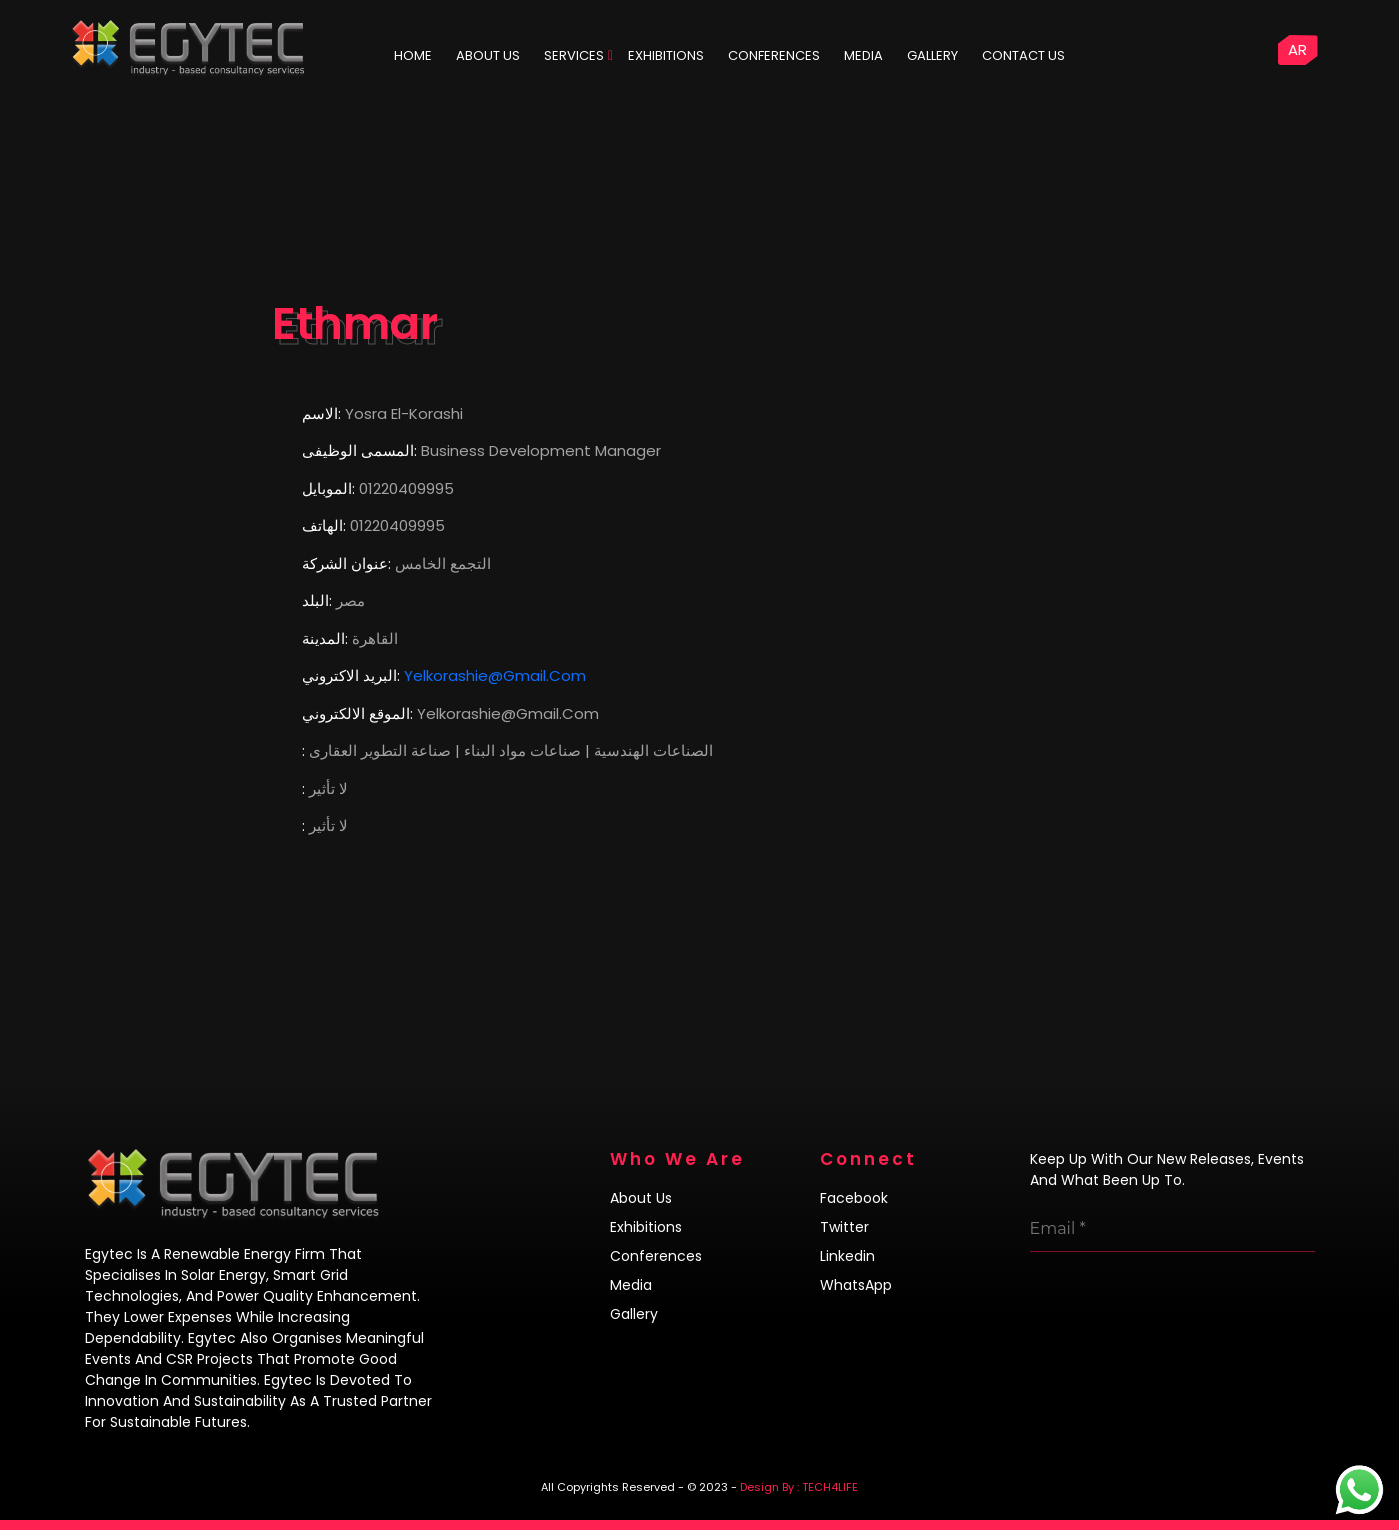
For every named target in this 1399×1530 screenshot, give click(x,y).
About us (641, 1198)
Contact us (1023, 55)
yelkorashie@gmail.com (495, 675)
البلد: (317, 600)
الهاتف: (324, 525)
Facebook (854, 1198)
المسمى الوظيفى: (359, 450)
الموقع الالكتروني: (357, 713)
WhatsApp (856, 1285)
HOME (413, 55)
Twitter (844, 1227)
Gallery (932, 55)
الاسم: (321, 413)
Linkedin (847, 1256)
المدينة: (325, 638)
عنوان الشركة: (346, 563)
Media (863, 55)
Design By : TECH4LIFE (799, 1487)
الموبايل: (328, 488)
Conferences (774, 55)
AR (1297, 49)
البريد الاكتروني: (351, 675)
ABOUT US (488, 55)
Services (574, 55)
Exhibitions (666, 55)
